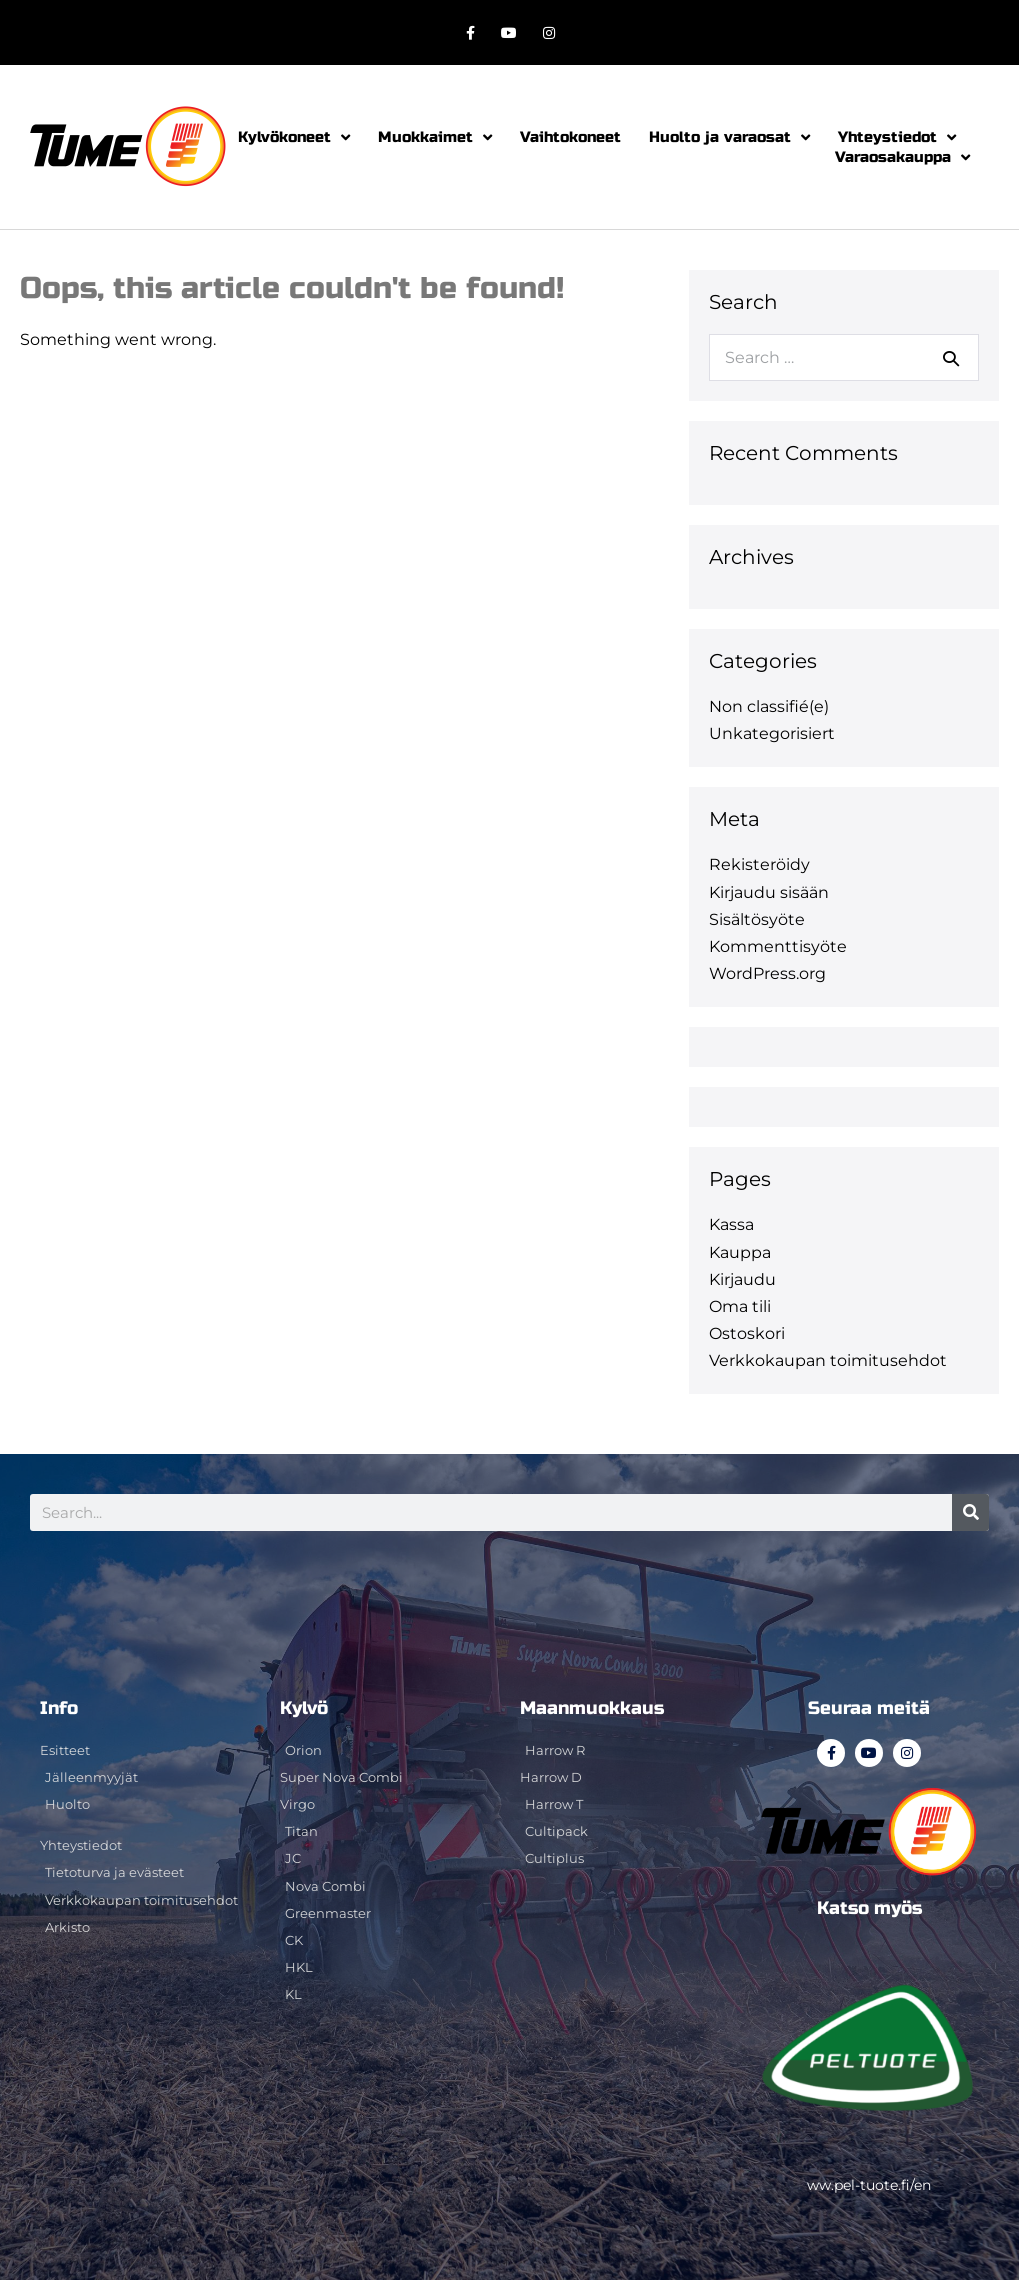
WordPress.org (767, 973)
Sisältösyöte (757, 919)
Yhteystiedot (897, 137)
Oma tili (740, 1306)
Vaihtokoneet (570, 137)
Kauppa (740, 1252)
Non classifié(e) (769, 706)
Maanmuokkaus (592, 1708)
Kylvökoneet (294, 137)
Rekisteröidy (759, 864)
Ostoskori (747, 1333)
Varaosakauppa (902, 157)
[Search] (970, 1512)
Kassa (731, 1224)
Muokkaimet (435, 137)
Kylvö (304, 1708)
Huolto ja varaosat (729, 137)
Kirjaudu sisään (769, 892)
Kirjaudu (742, 1279)
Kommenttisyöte (778, 946)
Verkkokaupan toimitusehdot (828, 1360)
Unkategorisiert (772, 733)
